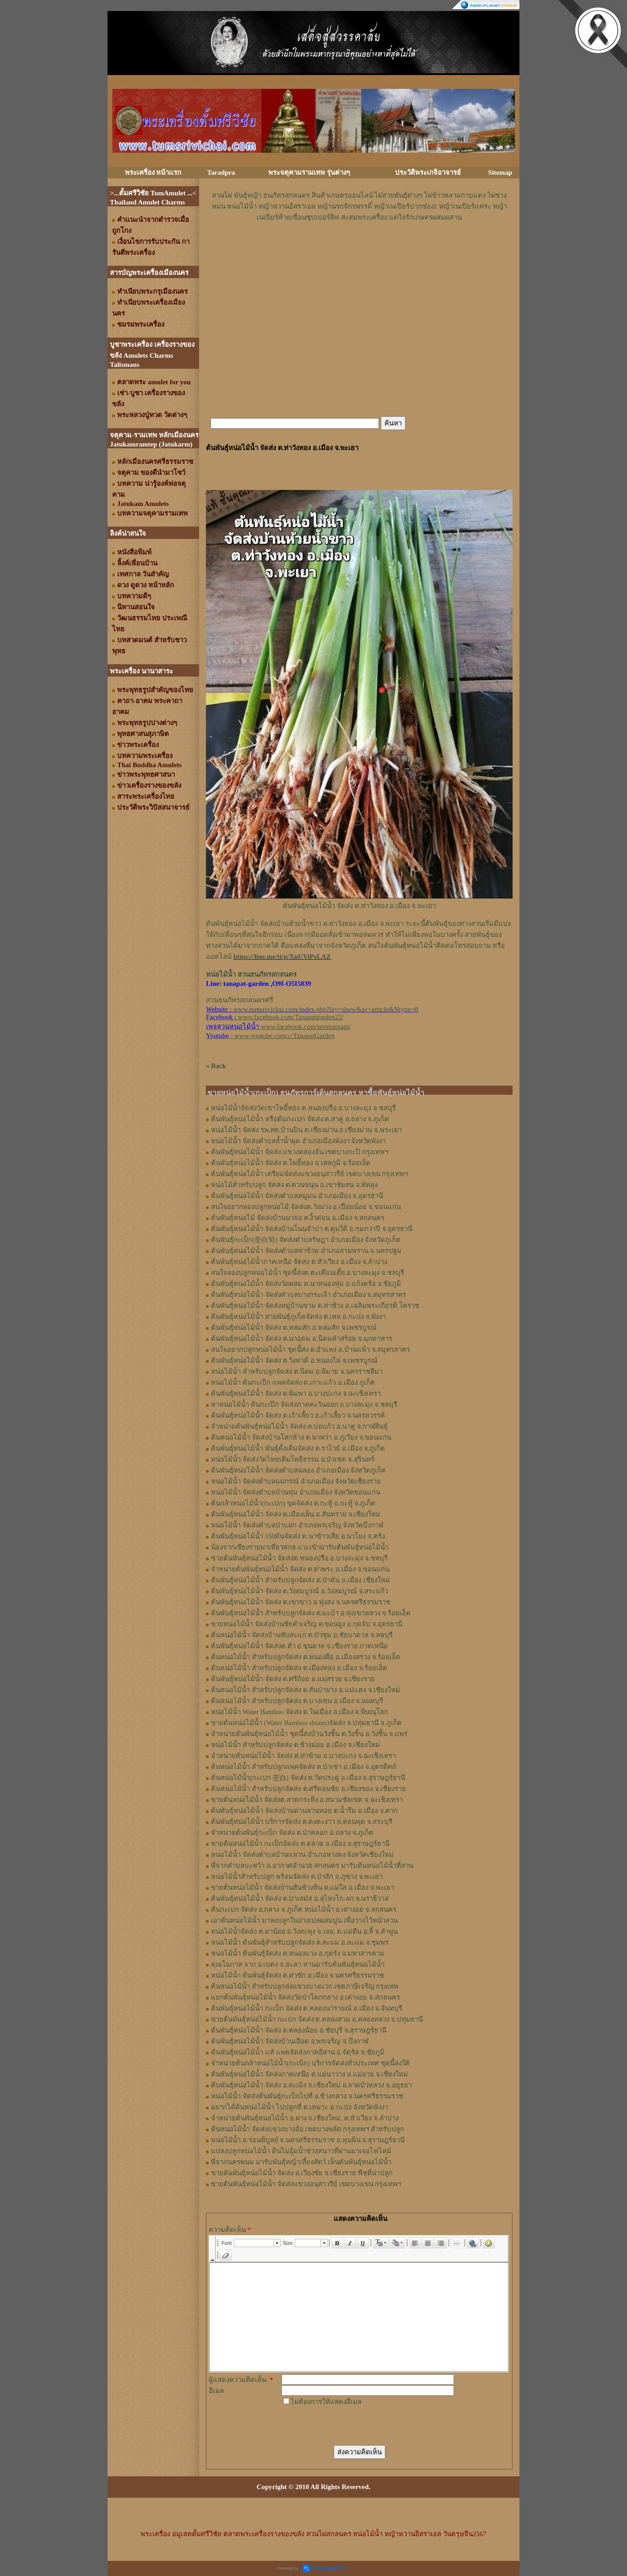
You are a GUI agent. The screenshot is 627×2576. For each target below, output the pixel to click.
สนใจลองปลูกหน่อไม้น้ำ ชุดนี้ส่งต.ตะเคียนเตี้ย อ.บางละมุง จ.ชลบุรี (307, 1272)
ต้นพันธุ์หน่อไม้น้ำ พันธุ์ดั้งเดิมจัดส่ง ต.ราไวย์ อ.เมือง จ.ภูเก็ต (298, 1448)
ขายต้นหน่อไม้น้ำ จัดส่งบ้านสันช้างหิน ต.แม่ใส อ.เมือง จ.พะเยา (302, 1887)
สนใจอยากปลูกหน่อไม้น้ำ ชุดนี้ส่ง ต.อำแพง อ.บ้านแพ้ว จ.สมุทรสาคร (310, 1349)
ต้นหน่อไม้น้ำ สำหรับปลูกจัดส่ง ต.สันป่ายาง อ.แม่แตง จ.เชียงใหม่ (305, 1690)
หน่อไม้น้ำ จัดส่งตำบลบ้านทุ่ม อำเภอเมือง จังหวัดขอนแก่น (295, 1492)
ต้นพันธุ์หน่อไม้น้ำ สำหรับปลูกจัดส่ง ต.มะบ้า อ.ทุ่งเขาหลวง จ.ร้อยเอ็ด (311, 1613)
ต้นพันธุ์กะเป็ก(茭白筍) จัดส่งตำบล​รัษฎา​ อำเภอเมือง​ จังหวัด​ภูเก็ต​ (305, 1239)
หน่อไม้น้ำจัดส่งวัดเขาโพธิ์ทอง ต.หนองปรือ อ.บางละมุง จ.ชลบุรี (303, 1108)
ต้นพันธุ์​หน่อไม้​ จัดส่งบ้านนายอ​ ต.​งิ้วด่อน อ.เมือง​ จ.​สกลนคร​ (297, 1217)
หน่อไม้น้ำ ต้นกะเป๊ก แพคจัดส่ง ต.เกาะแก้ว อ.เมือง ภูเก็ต (293, 1382)
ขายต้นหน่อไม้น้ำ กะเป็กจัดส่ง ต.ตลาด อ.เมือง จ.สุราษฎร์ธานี (300, 1843)
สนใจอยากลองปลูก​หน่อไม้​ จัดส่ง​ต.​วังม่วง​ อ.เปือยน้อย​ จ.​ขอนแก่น (306, 1206)
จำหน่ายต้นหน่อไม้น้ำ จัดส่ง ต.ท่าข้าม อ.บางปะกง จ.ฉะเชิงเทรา (303, 1755)
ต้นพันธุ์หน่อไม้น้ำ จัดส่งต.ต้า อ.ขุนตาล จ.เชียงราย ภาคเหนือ (299, 1646)
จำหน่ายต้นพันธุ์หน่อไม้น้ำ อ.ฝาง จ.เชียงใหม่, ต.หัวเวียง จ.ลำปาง (305, 2118)
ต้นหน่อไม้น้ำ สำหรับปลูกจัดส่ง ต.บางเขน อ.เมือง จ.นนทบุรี (297, 1701)
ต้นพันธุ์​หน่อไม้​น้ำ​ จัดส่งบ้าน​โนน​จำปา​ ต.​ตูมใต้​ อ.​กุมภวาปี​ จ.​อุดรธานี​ (311, 1228)
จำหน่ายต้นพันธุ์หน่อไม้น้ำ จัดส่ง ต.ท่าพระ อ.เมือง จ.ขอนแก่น (300, 1569)
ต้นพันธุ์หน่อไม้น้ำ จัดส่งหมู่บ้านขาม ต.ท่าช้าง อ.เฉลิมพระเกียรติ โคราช (315, 1305)
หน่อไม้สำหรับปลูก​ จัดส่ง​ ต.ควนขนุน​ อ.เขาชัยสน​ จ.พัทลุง (294, 1185)
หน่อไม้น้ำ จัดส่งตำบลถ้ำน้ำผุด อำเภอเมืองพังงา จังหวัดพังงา (298, 1141)
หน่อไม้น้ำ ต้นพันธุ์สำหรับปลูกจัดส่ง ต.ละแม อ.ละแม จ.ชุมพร (300, 1942)
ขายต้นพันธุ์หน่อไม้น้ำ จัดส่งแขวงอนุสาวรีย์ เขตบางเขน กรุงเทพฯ (306, 2184)
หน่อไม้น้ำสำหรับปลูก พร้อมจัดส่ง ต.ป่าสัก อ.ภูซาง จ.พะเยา (297, 1876)
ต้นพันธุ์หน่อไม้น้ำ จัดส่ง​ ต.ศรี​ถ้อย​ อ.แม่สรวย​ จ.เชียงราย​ (293, 1679)
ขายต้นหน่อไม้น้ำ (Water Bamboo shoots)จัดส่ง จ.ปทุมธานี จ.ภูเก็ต (306, 1722)
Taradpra (221, 172)
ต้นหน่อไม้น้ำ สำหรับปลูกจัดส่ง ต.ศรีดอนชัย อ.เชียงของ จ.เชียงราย (308, 1788)
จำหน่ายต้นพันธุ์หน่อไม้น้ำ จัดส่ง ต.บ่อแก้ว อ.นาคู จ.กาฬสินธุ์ (299, 1426)
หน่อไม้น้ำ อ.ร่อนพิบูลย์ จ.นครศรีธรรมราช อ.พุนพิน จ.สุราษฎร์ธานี (308, 2140)
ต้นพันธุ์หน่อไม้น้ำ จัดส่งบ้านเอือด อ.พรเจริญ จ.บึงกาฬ (289, 2041)
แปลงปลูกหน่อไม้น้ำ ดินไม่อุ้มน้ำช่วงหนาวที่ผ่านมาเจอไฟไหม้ (301, 2151)
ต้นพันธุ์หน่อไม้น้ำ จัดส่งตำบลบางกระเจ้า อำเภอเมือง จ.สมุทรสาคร (308, 1294)
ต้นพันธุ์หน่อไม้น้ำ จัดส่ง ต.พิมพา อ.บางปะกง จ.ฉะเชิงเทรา (296, 1393)
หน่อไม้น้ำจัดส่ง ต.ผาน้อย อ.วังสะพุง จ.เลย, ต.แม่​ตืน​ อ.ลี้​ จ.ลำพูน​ (304, 1931)
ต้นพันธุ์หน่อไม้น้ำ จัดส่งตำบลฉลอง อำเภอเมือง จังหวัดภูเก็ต (298, 1470)
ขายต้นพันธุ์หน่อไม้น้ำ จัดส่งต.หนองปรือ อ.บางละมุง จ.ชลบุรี (299, 1558)
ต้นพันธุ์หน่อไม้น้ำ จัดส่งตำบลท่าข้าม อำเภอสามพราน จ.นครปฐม (306, 1250)
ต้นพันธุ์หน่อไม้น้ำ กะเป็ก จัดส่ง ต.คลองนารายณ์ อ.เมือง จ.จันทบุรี (306, 2008)
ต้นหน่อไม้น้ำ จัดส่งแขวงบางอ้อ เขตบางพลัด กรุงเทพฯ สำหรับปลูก (307, 2129)
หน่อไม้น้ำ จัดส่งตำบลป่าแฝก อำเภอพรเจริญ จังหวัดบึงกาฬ (297, 1525)
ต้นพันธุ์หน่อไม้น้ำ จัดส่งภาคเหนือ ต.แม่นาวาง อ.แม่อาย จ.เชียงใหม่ (309, 2074)
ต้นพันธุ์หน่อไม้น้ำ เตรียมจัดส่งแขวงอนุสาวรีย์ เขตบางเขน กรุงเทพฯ (309, 1174)
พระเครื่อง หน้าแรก (153, 172)
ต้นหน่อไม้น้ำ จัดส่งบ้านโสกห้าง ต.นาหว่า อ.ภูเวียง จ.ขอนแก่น (301, 1437)
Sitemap (500, 172)
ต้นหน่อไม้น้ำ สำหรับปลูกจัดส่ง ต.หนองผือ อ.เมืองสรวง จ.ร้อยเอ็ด (305, 1657)
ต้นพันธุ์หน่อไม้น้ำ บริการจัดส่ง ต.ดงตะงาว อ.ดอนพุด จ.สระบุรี (301, 1821)
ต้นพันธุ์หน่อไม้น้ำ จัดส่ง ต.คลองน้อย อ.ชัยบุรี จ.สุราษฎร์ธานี (298, 2030)
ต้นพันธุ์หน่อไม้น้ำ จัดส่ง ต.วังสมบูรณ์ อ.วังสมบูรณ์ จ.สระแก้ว (299, 1591)
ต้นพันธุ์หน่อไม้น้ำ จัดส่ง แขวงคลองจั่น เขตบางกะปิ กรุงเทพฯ (299, 1152)
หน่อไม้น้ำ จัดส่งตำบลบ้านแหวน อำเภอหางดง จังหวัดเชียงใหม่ (302, 1854)
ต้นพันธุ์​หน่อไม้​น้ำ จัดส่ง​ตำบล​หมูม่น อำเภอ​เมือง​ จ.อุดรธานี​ (297, 1195)
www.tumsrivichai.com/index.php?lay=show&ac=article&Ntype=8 (325, 1009)
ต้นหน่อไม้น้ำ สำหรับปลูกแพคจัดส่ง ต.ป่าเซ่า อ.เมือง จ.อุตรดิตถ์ (303, 1766)
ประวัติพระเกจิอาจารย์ (428, 172)
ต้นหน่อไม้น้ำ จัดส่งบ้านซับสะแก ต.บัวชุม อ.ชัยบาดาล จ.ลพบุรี (302, 1635)
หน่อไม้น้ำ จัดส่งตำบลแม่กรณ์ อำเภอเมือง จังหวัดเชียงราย (296, 1481)
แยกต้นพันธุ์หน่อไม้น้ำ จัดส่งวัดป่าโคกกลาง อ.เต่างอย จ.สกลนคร (305, 1997)
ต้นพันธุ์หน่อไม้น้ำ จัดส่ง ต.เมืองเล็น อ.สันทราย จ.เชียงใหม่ (295, 1514)
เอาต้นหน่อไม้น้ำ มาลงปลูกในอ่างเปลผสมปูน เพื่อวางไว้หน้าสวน (304, 1920)
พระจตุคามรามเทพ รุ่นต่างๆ (309, 172)
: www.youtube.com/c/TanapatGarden (270, 1035)
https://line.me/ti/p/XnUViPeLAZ (282, 956)
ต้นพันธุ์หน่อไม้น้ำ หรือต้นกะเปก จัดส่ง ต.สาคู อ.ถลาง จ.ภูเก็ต (300, 1119)
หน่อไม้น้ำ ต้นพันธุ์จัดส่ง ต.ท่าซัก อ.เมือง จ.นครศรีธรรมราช (297, 1975)
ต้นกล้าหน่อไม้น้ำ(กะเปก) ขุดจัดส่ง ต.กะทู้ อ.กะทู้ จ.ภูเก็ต (293, 1503)
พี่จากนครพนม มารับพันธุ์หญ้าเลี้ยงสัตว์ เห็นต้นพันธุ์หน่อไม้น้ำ (301, 2162)
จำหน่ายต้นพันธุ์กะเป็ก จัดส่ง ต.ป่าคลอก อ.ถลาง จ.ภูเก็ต (292, 1832)
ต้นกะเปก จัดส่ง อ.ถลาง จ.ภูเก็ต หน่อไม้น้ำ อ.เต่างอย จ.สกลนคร (303, 1909)
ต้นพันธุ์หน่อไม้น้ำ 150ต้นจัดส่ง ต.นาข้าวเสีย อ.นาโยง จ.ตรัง (298, 1536)
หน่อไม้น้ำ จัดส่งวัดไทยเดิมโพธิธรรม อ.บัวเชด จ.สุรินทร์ (292, 1459)
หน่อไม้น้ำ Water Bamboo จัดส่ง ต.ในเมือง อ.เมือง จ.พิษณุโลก (299, 1712)
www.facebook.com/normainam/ (306, 1026)
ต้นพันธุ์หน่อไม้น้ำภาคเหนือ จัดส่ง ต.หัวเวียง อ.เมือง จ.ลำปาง (299, 1261)
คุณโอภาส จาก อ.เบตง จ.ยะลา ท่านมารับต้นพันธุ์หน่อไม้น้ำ (297, 1964)
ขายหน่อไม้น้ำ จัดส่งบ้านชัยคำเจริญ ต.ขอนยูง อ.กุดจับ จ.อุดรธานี (306, 1624)
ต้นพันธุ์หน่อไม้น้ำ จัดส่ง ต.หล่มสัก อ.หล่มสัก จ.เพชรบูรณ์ (294, 1327)
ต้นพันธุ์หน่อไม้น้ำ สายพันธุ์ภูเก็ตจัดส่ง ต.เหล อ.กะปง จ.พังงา (298, 1316)
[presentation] (351, 2425)
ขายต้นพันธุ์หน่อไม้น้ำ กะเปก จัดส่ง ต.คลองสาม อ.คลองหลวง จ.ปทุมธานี (317, 2019)
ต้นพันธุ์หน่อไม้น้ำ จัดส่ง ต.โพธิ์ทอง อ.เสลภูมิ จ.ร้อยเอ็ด (291, 1163)
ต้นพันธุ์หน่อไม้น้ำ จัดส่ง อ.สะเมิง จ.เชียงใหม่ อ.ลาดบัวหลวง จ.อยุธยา (311, 2085)
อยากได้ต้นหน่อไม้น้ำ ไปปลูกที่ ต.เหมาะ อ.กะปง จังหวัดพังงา (299, 2107)
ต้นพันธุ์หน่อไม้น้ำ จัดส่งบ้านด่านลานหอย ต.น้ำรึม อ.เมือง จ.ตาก (304, 1810)
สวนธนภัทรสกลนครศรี (239, 1000)
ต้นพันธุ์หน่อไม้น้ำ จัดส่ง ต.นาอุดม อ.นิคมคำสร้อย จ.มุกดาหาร (301, 1338)
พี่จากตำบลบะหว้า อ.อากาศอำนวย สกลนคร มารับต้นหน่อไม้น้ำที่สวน (312, 1865)
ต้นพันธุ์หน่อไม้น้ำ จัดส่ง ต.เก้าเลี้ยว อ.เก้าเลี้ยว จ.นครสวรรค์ (298, 1415)
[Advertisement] (359, 250)
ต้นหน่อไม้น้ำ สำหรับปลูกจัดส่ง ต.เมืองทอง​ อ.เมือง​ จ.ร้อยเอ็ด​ (299, 1668)
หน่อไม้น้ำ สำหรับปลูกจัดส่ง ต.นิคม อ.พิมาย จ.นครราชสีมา (297, 1371)
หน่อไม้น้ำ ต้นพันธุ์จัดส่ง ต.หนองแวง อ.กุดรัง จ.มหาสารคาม (297, 1953)
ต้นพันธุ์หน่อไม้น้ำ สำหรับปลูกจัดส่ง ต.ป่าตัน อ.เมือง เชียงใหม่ (300, 1580)
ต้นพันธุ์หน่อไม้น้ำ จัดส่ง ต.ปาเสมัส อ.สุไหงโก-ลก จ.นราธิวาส (300, 1898)
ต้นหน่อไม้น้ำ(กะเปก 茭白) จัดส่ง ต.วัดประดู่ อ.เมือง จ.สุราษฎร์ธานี (308, 1777)
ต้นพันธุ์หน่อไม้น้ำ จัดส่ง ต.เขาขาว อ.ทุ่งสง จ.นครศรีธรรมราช (300, 1602)
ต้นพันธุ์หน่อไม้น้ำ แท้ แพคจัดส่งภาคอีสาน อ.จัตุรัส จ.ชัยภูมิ (297, 2052)
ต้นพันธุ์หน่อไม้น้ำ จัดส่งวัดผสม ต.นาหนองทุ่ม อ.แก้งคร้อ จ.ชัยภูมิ (306, 1283)
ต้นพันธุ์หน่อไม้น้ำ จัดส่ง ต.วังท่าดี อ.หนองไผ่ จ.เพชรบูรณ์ (294, 1360)
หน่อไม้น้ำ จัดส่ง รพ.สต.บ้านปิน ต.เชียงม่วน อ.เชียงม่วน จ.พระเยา (306, 1130)
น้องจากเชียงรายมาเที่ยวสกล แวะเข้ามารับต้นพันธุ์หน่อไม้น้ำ (300, 1547)
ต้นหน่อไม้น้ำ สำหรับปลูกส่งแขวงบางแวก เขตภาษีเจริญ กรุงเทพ (304, 1986)
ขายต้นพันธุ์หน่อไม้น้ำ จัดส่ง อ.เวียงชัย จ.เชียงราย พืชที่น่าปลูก (302, 2173)
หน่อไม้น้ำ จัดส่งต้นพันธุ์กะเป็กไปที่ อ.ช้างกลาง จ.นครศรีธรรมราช (307, 2096)
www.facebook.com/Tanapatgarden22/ (291, 1017)
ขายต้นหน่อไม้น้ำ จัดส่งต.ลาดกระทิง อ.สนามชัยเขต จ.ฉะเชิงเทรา (307, 1799)
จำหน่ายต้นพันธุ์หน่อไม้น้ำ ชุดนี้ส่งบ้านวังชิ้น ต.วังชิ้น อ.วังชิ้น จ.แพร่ (309, 1733)
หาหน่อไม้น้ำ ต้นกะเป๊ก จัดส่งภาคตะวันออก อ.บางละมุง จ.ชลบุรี (304, 1404)
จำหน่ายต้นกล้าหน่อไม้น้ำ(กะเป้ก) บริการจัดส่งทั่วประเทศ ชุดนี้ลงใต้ (310, 2063)
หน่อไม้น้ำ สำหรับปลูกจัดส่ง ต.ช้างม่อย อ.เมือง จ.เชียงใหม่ (295, 1744)
